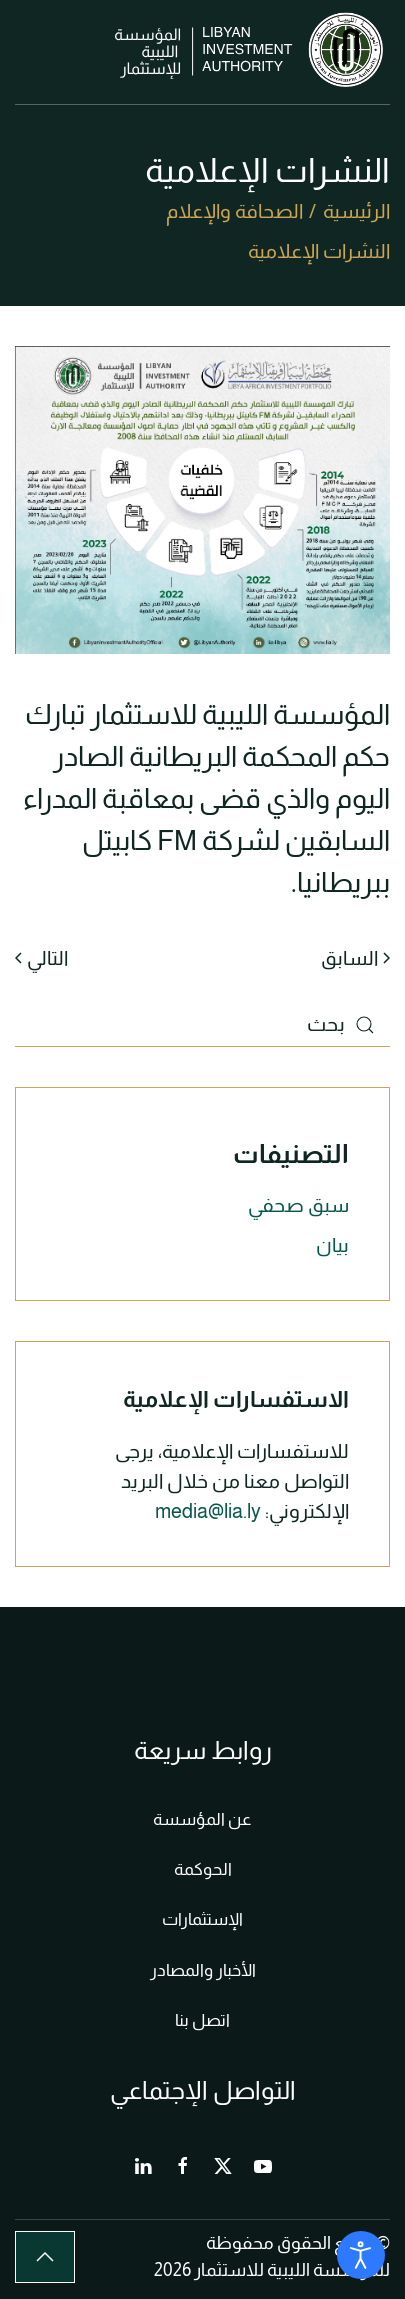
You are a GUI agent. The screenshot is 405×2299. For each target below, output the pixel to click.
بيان (332, 1245)
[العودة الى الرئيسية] (252, 52)
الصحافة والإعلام (234, 211)
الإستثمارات (202, 1919)
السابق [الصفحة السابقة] (355, 958)
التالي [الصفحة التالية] (41, 958)
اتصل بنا (202, 2020)
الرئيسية (356, 211)
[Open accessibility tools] (361, 2255)
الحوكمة (203, 1869)
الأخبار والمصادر (203, 1970)
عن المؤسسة (202, 1819)
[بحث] (202, 1024)
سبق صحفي (298, 1205)
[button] (25, 52)
